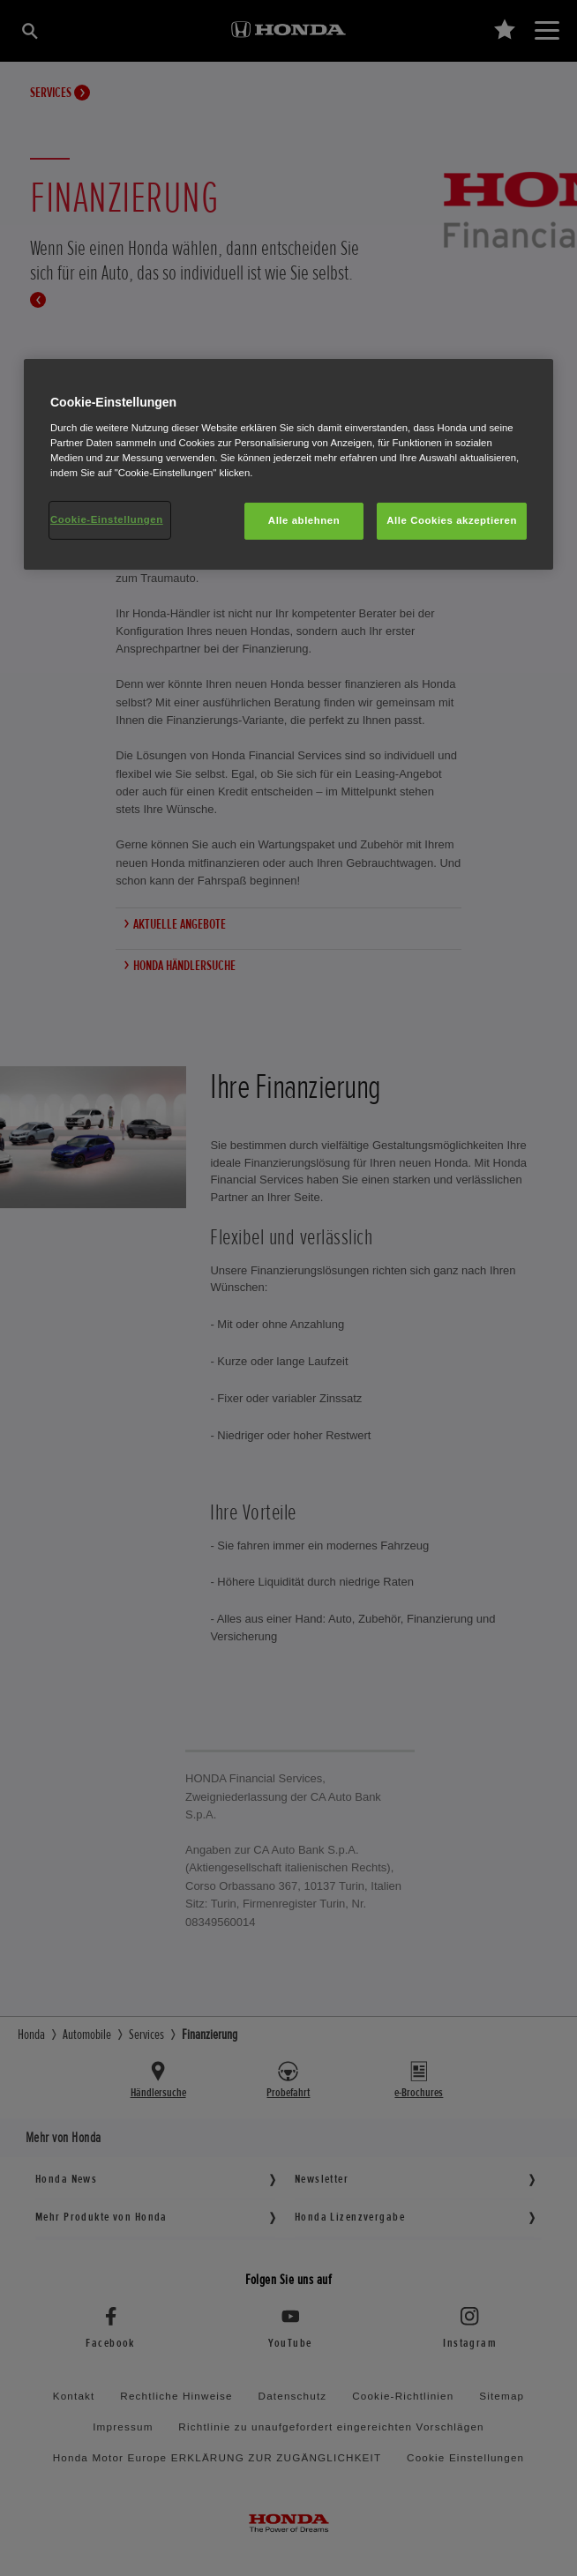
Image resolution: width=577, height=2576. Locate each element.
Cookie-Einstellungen (106, 519)
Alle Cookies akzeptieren (451, 520)
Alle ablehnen (304, 520)
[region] (288, 464)
